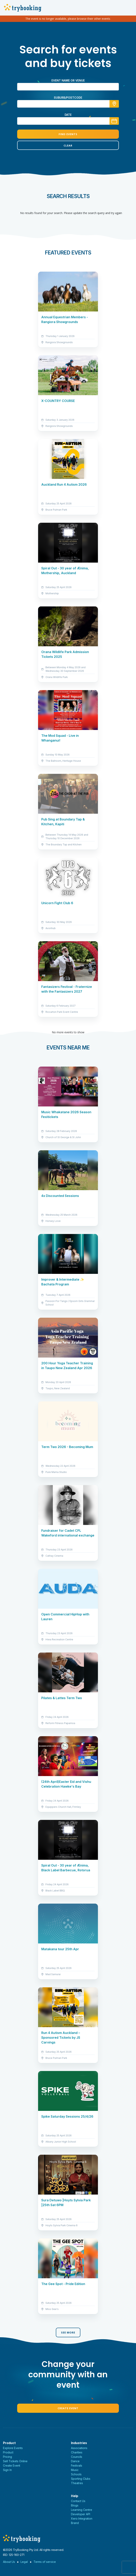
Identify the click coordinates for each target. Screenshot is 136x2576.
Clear (68, 145)
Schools (76, 2474)
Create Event (68, 2408)
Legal (24, 2561)
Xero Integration (81, 2518)
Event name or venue (68, 80)
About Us (9, 2561)
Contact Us (78, 2501)
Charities (76, 2452)
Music (75, 2470)
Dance (75, 2461)
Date (68, 114)
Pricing (7, 2456)
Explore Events (13, 2448)
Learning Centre (81, 2509)
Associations (79, 2448)
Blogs (74, 2505)
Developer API (80, 2514)
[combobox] (68, 104)
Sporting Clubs (80, 2478)
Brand (75, 2523)
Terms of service (45, 2561)
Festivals (76, 2465)
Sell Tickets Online (15, 2461)
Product (8, 2452)
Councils (76, 2456)
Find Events (68, 134)
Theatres (77, 2483)
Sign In (7, 2470)
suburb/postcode (68, 97)
